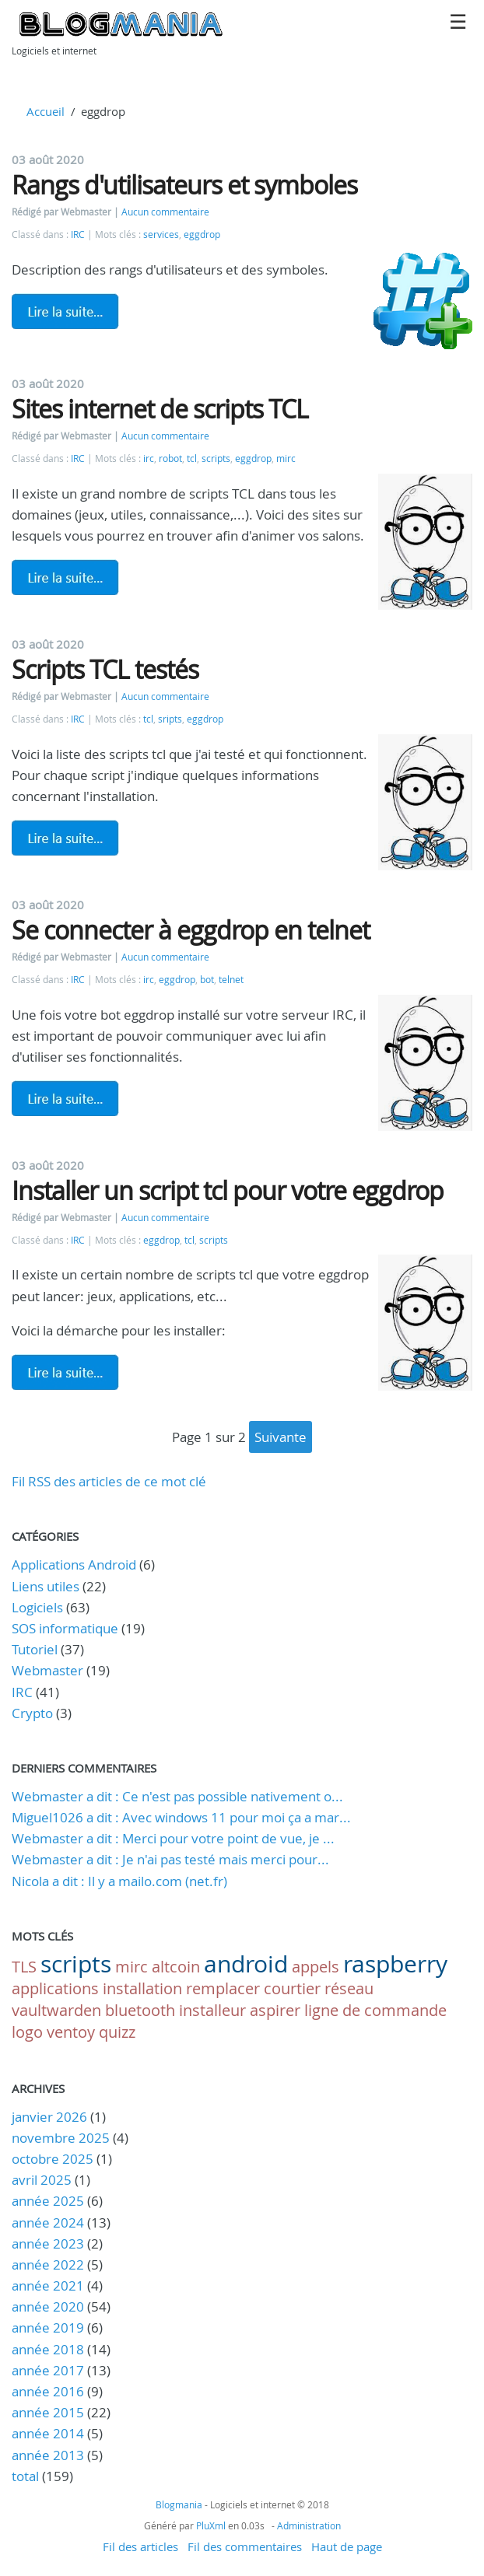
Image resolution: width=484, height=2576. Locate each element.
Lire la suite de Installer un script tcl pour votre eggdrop (65, 1372)
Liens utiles (45, 1586)
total (27, 2476)
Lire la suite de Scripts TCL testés (65, 838)
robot (170, 458)
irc (148, 458)
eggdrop (202, 234)
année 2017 (48, 2370)
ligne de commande (375, 2010)
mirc (286, 458)
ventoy (71, 2031)
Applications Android (74, 1564)
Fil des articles (140, 2546)
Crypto (32, 1713)
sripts (170, 719)
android (246, 1963)
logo (27, 2031)
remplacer (223, 1988)
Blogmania (179, 2504)
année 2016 (48, 2391)
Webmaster (47, 1670)
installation (142, 1988)
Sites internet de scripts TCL (160, 408)
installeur (212, 2010)
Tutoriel (35, 1649)
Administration (309, 2525)
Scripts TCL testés (105, 669)
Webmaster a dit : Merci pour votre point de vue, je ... (173, 1838)
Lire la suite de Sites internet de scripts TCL (65, 577)
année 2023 (48, 2243)
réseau (349, 1988)
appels (315, 1966)
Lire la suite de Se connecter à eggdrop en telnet (65, 1098)
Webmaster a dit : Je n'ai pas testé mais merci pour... (170, 1859)
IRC (78, 234)
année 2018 (48, 2349)
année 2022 (48, 2264)
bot (207, 979)
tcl (192, 458)
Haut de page (346, 2546)
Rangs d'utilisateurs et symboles (184, 184)
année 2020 (48, 2306)
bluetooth (140, 2010)
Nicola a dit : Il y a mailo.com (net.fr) (119, 1881)
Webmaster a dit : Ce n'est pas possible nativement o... (177, 1796)
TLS (24, 1966)
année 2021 (48, 2285)
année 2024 (48, 2222)
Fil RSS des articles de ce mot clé (109, 1481)
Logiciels (37, 1607)
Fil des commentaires (245, 2546)
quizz (117, 2031)
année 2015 (48, 2412)
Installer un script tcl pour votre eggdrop (228, 1190)
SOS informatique (65, 1628)
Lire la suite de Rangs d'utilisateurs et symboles (65, 311)
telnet (231, 979)
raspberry (395, 1963)
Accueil (45, 111)
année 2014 (48, 2433)
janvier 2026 (49, 2117)
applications (55, 1988)
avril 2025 (42, 2180)
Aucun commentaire (165, 212)
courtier (292, 1988)
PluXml (211, 2525)
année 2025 (48, 2201)
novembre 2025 (61, 2138)
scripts (216, 458)
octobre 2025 (52, 2159)
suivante (280, 1437)
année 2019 (48, 2327)
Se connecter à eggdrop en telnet (191, 930)
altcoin (176, 1966)
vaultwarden (56, 2010)
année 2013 (48, 2455)
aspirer (275, 2010)
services (161, 234)
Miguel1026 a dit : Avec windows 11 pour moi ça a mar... (181, 1817)
